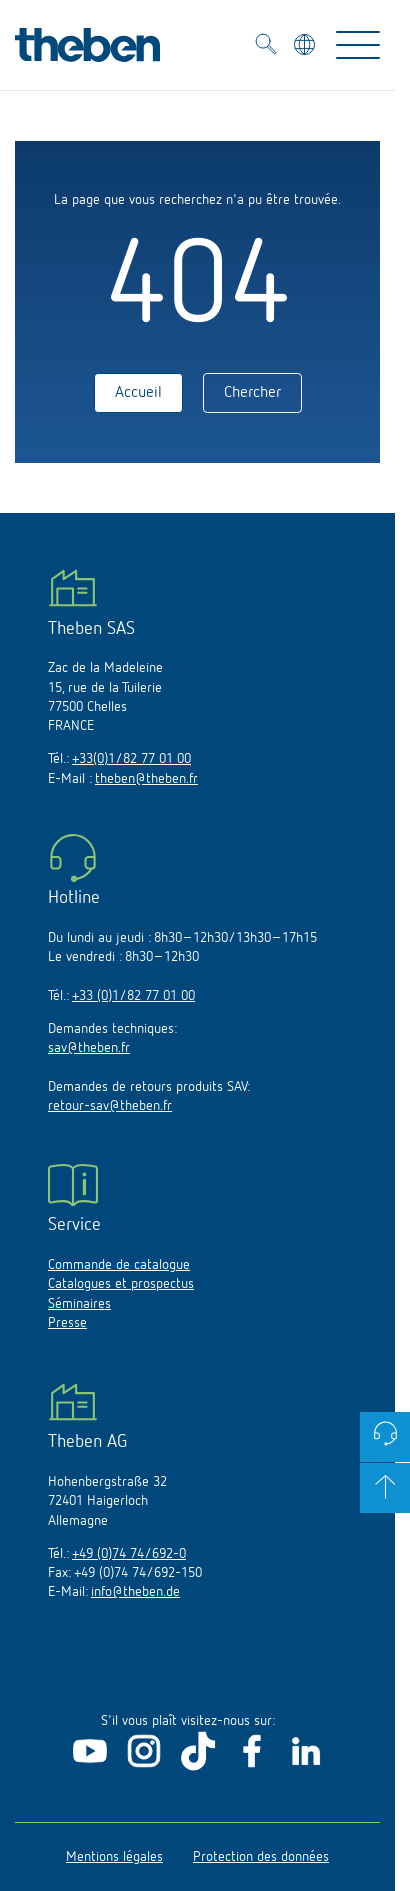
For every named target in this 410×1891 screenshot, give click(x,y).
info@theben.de (135, 1592)
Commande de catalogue (119, 1265)
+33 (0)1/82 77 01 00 (133, 996)
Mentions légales (114, 1857)
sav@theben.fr (89, 1048)
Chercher (252, 393)
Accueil (138, 393)
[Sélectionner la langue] (306, 47)
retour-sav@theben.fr (110, 1106)
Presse (67, 1323)
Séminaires (79, 1304)
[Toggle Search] (266, 47)
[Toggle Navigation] (358, 45)
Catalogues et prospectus (121, 1284)
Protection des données (261, 1857)
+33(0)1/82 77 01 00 (131, 759)
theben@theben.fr (146, 779)
